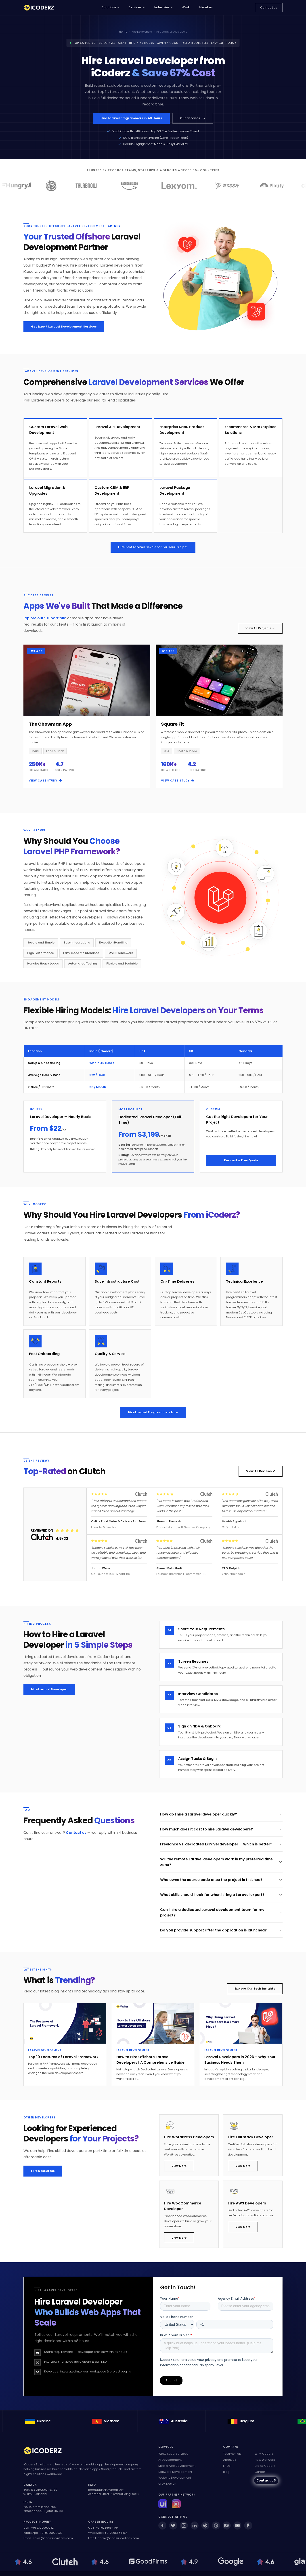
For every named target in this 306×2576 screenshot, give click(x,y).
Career (260, 2472)
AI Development (170, 2460)
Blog (226, 2472)
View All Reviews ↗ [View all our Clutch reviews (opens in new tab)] (260, 1472)
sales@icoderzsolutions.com (53, 2538)
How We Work (265, 2460)
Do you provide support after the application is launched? (221, 1931)
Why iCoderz (264, 2454)
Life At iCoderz (265, 2466)
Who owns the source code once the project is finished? (221, 1880)
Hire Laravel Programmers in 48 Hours (131, 118)
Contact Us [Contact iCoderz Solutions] (268, 7)
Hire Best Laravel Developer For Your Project (153, 548)
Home (123, 32)
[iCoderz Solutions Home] (45, 2451)
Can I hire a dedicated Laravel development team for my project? (221, 1913)
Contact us (76, 1833)
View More (179, 2167)
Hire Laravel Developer (49, 1691)
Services (137, 7)
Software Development (175, 2472)
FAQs (227, 2466)
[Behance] (227, 2525)
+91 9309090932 (42, 2528)
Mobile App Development (176, 2466)
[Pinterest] (205, 2525)
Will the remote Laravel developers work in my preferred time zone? (221, 1863)
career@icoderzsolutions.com (118, 2538)
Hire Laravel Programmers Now (153, 1413)
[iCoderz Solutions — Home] (41, 8)
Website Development (174, 2477)
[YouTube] (237, 2525)
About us (206, 7)
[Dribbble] (216, 2525)
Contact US (266, 2480)
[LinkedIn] (195, 2525)
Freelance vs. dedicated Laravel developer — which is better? (221, 1845)
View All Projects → (260, 629)
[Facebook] (162, 2525)
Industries (163, 7)
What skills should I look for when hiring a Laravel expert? (221, 1895)
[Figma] (248, 2525)
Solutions (111, 7)
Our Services (192, 118)
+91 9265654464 (107, 2528)
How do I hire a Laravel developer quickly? (221, 1815)
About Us (229, 2460)
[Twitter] (173, 2525)
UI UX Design (167, 2483)
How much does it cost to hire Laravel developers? (221, 1830)
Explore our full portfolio (44, 619)
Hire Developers (142, 32)
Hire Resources (43, 2172)
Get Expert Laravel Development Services (63, 328)
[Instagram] (184, 2525)
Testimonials (232, 2454)
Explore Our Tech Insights (255, 1990)
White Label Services (173, 2454)
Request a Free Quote (241, 1161)
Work (186, 7)
